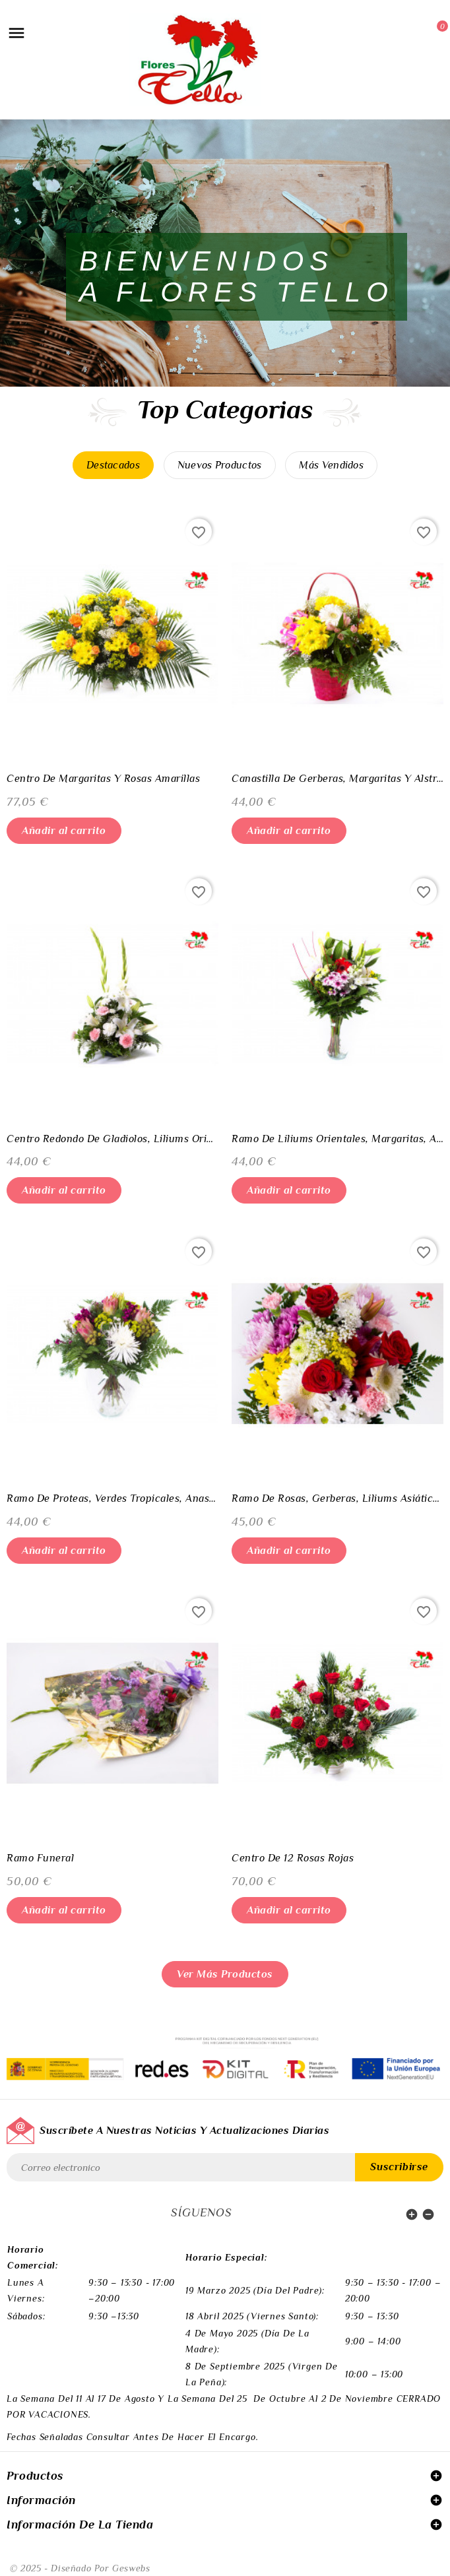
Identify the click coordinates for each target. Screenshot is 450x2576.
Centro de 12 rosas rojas (293, 1858)
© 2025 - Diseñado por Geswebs (80, 2568)
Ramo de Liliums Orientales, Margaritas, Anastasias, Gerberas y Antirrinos (337, 1139)
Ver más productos (225, 1974)
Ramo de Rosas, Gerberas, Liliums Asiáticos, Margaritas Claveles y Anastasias (337, 1498)
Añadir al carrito (64, 831)
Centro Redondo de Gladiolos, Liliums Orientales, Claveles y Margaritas (112, 1139)
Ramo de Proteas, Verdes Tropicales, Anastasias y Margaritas (112, 1498)
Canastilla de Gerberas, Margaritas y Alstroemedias (337, 779)
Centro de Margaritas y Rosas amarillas (103, 779)
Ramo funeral (40, 1858)
